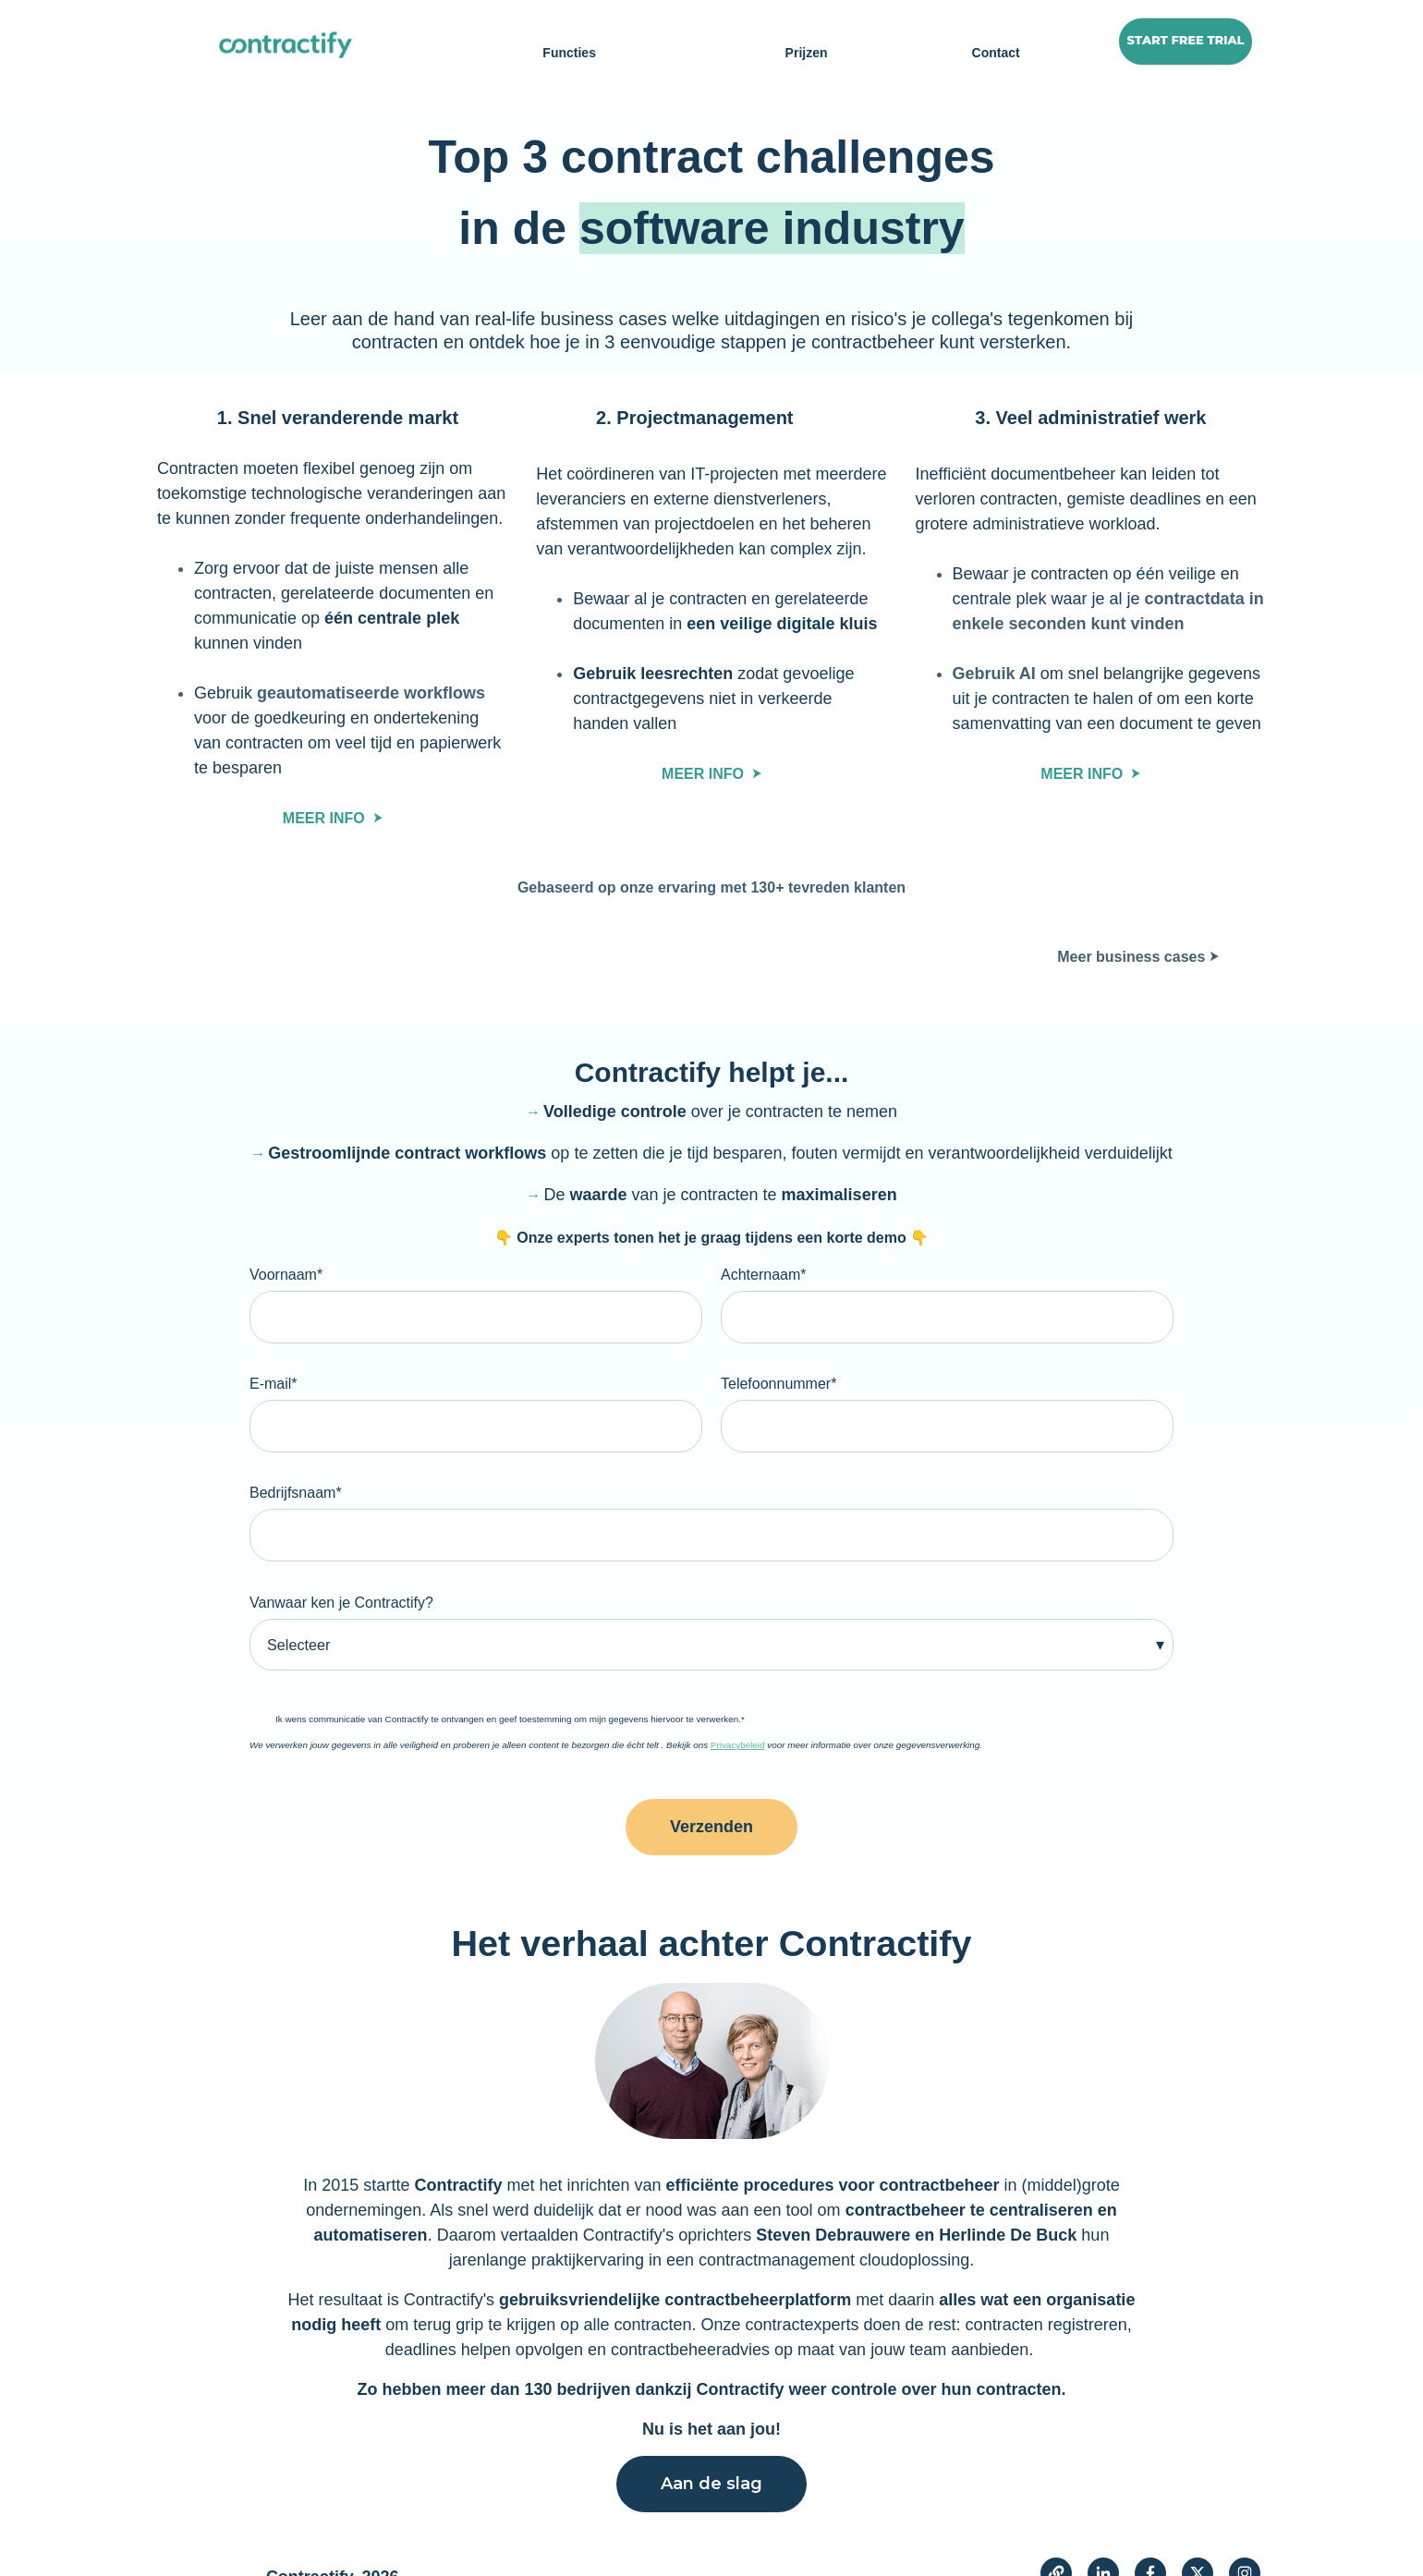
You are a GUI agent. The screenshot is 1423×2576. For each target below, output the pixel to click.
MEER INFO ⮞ (333, 818)
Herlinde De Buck (1007, 2201)
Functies (569, 52)
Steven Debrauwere (835, 2201)
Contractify (455, 2151)
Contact (996, 52)
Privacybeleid (738, 1711)
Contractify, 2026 (332, 2542)
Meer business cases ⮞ (1138, 957)
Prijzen (806, 52)
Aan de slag (711, 2449)
